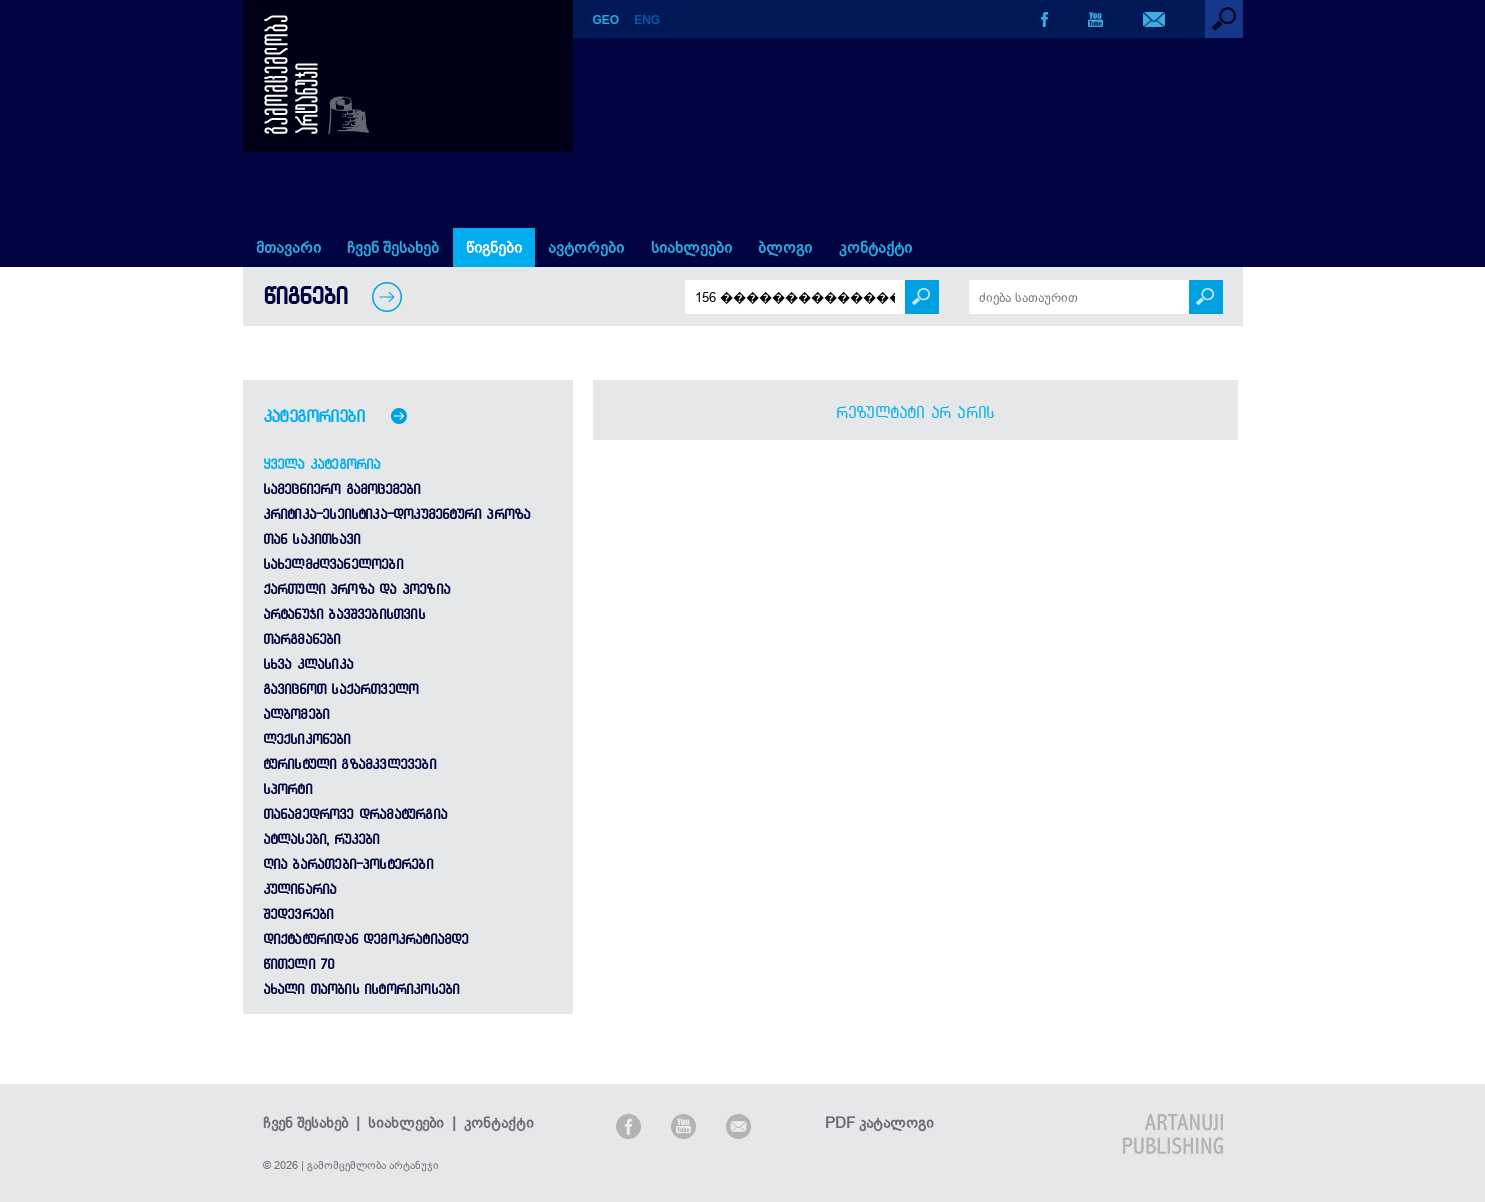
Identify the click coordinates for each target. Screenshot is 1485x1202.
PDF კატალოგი (879, 1122)
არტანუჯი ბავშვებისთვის (344, 614)
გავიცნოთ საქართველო (341, 689)
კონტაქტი (875, 247)
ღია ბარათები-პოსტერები (348, 864)
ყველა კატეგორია (322, 464)
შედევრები (298, 914)
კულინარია (300, 889)
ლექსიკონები (307, 739)
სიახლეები (691, 247)
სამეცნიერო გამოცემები (342, 489)
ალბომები (296, 714)
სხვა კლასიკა (308, 664)
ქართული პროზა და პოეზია (357, 589)
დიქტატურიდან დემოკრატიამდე (366, 939)
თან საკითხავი (312, 539)
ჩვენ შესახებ (393, 247)
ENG (647, 20)
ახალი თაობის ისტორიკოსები (361, 989)
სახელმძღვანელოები (333, 564)
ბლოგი (785, 247)
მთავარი (288, 247)
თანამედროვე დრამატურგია (355, 814)
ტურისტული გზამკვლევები (349, 764)
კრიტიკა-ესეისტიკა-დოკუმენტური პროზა (397, 514)
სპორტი (287, 789)
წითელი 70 (299, 964)
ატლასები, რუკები (321, 839)
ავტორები (586, 247)
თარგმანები (302, 639)
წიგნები (494, 247)
